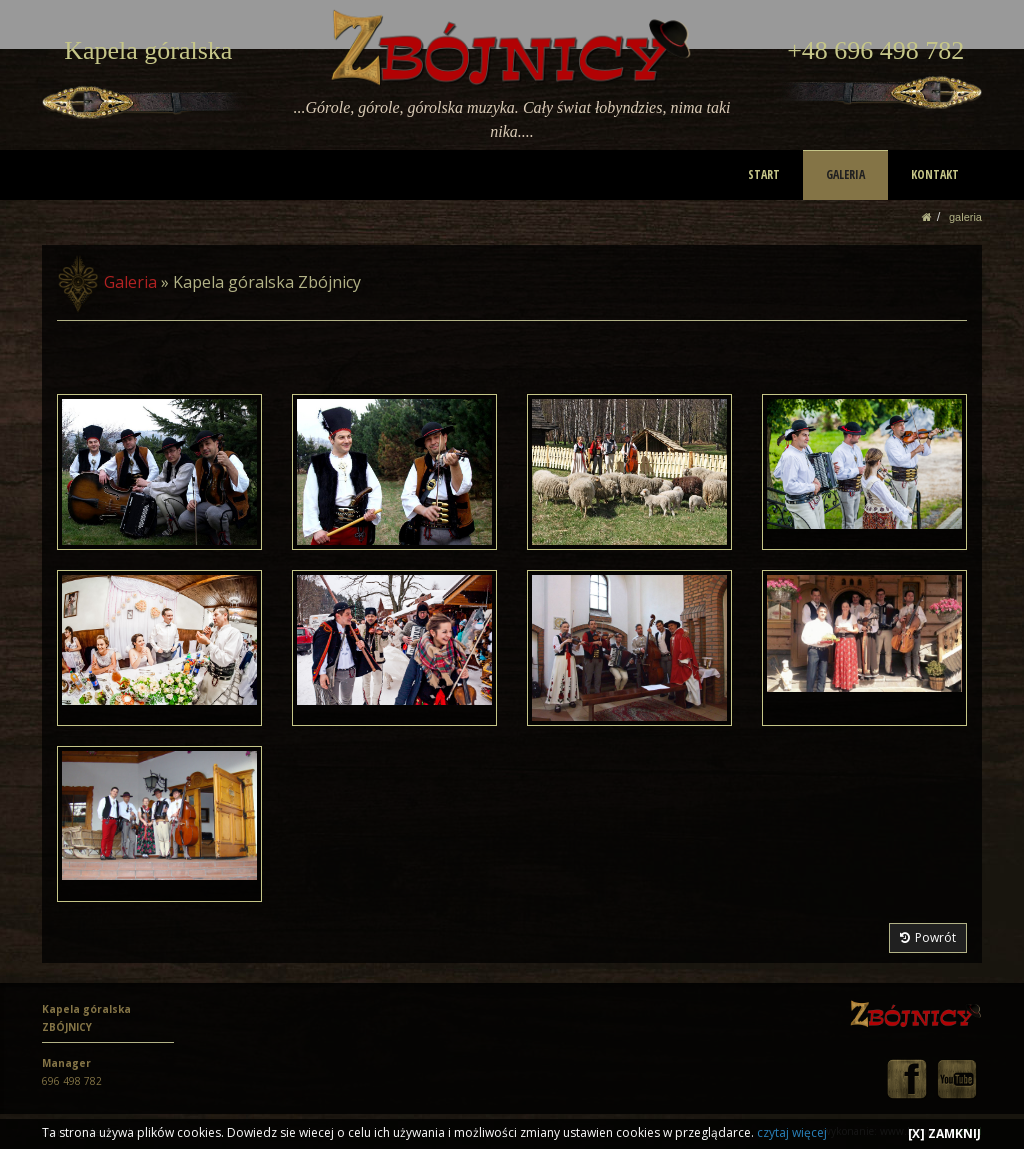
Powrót (928, 937)
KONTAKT (935, 174)
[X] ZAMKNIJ (944, 1133)
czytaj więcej (792, 1132)
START (765, 174)
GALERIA (846, 174)
